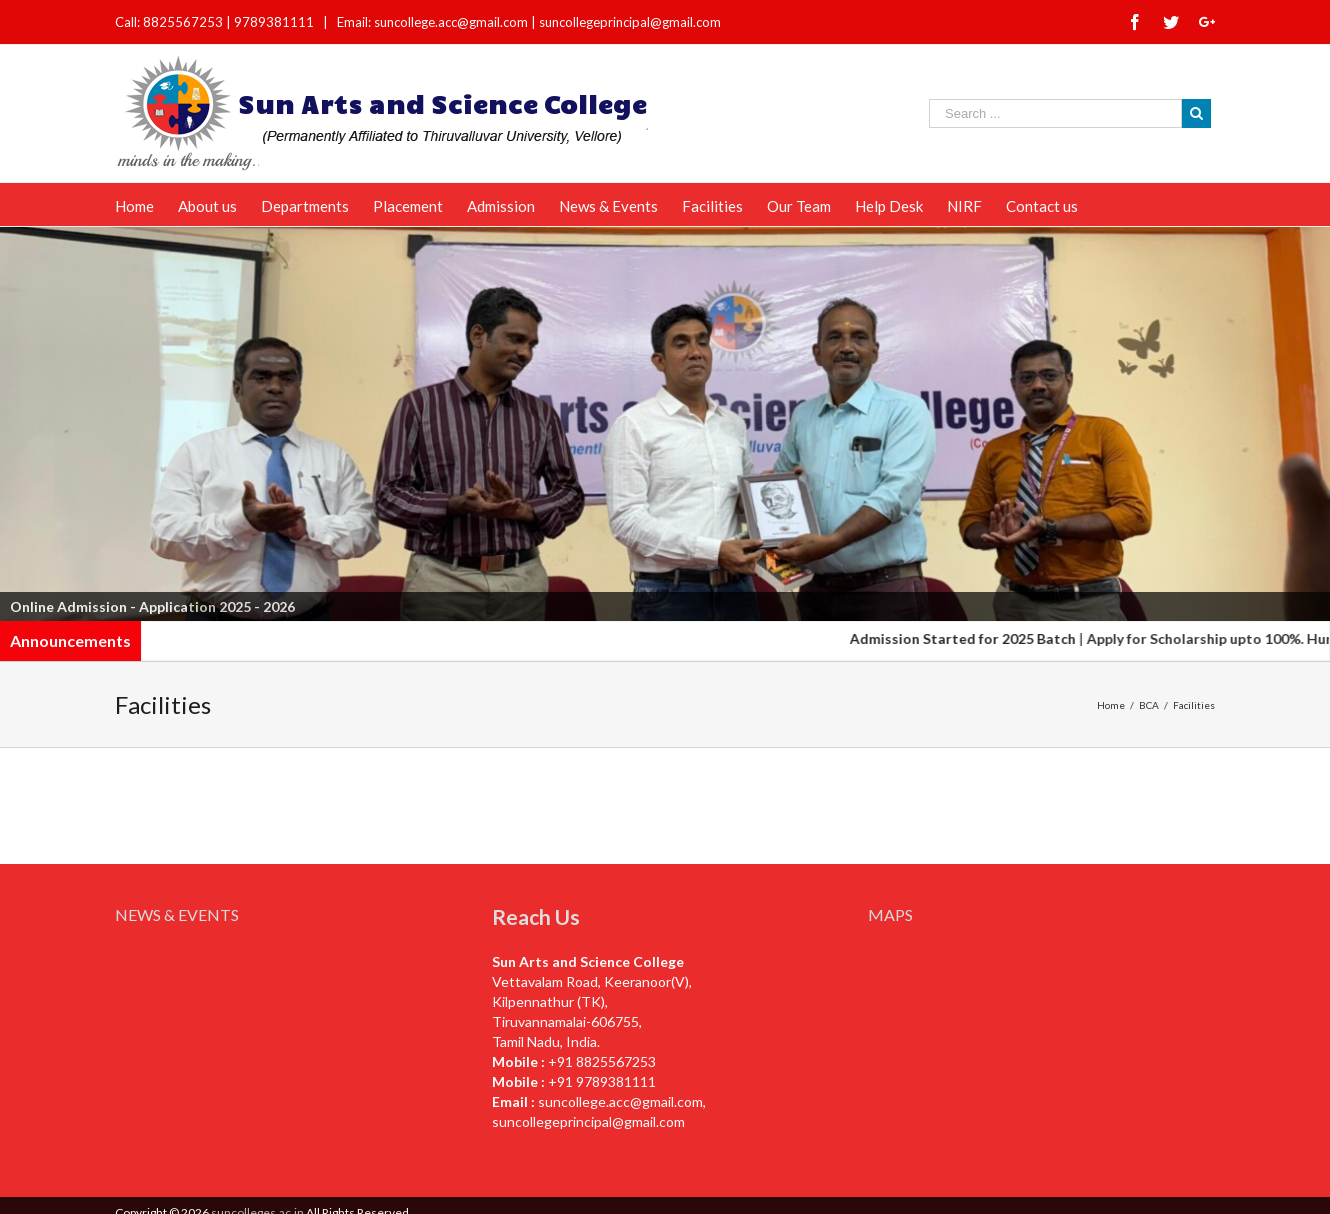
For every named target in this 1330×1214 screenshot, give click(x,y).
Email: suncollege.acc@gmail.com (432, 22)
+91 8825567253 (602, 1061)
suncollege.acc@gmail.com (620, 1101)
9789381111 (275, 22)
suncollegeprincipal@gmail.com (630, 22)
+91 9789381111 (602, 1081)
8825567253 (184, 22)
